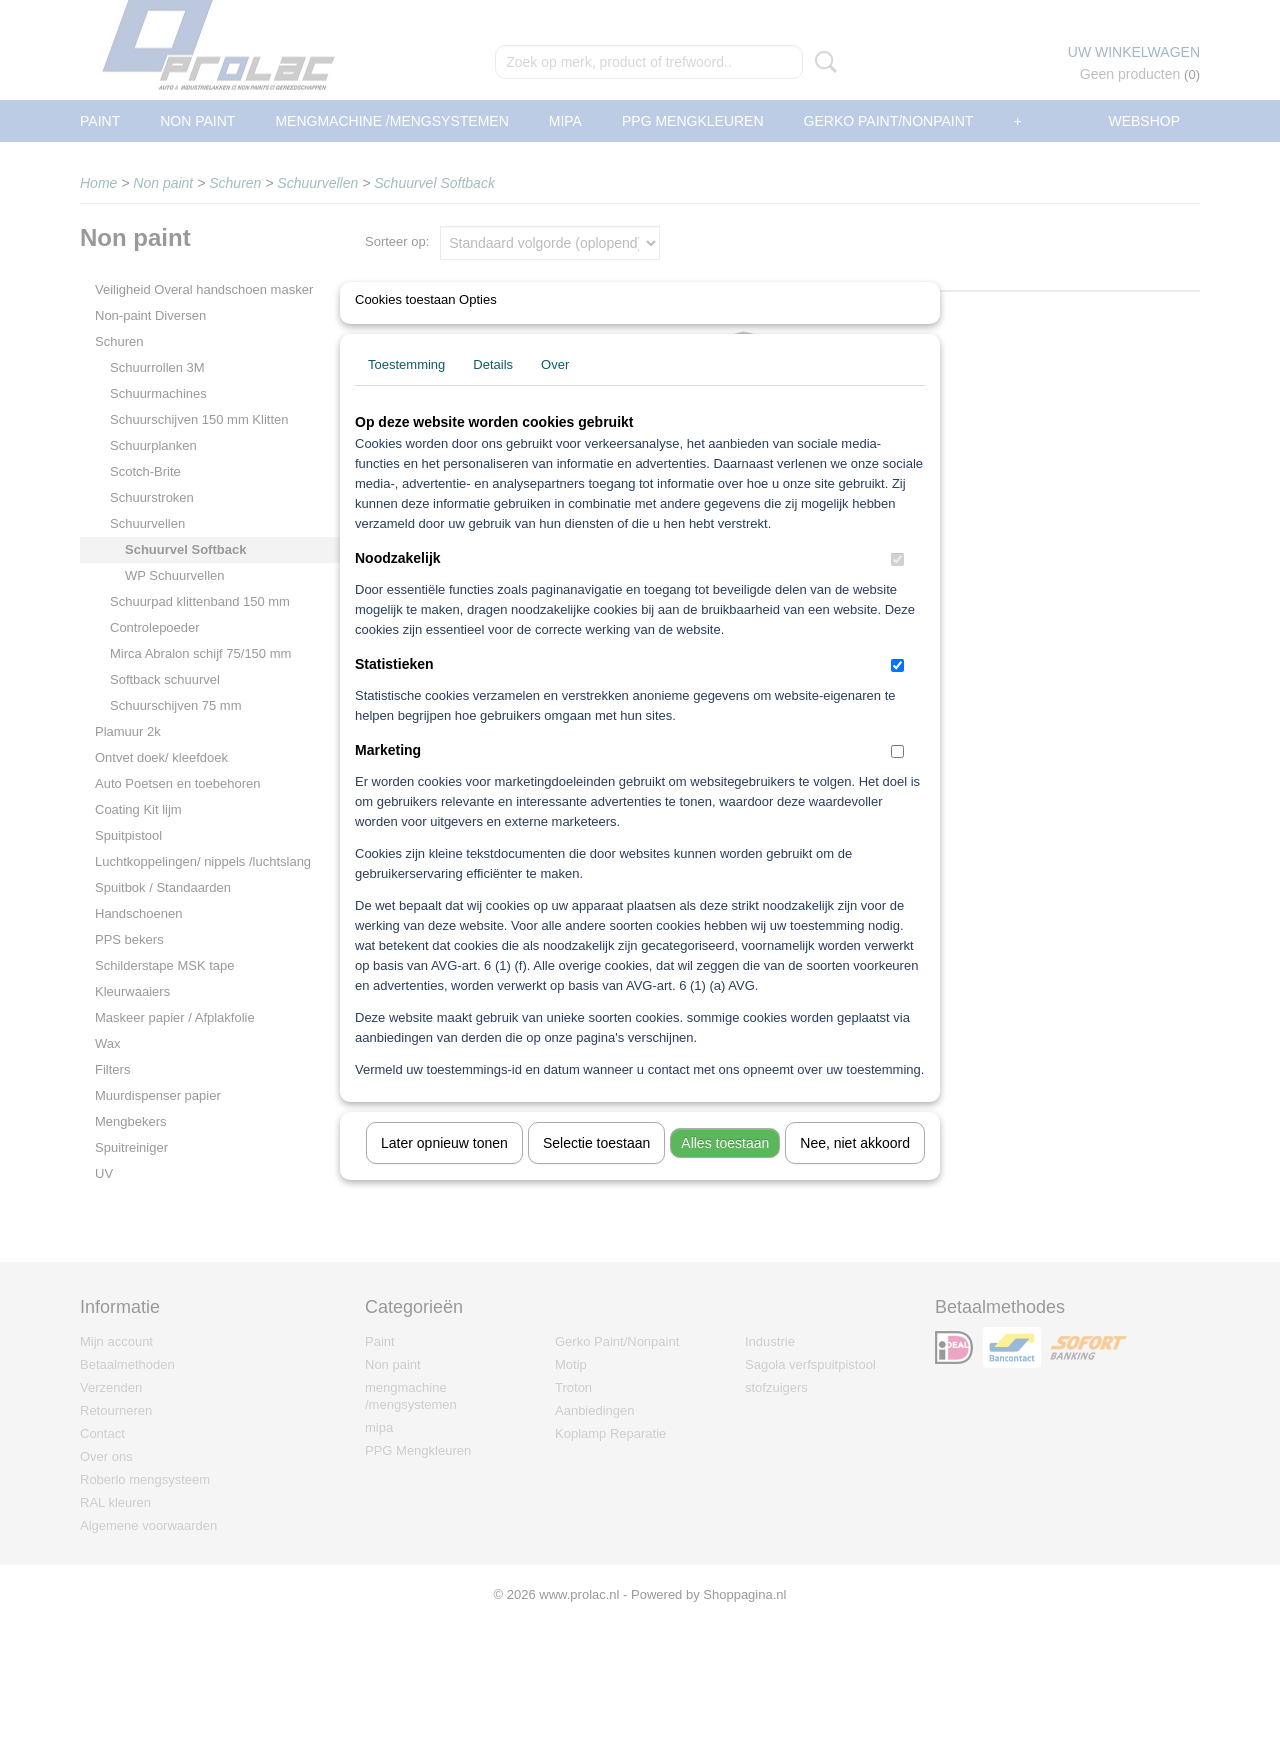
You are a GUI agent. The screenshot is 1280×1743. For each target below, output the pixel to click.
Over (555, 390)
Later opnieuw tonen (444, 1169)
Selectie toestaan (596, 1169)
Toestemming (406, 390)
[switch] (897, 585)
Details (493, 390)
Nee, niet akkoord (855, 1169)
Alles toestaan (725, 1169)
